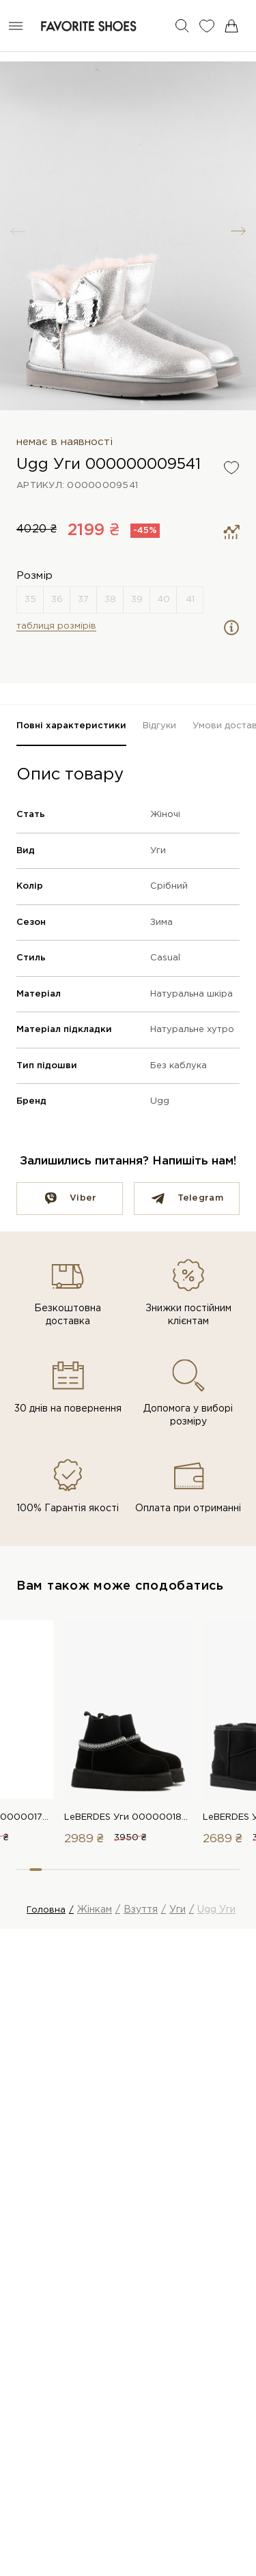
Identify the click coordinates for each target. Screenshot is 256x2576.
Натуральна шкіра (191, 994)
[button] (238, 231)
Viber (83, 1198)
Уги (158, 851)
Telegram (200, 1198)
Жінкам (94, 1910)
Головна (46, 1910)
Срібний (169, 886)
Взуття (141, 1910)
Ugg (159, 1101)
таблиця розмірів (56, 626)
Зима (161, 922)
